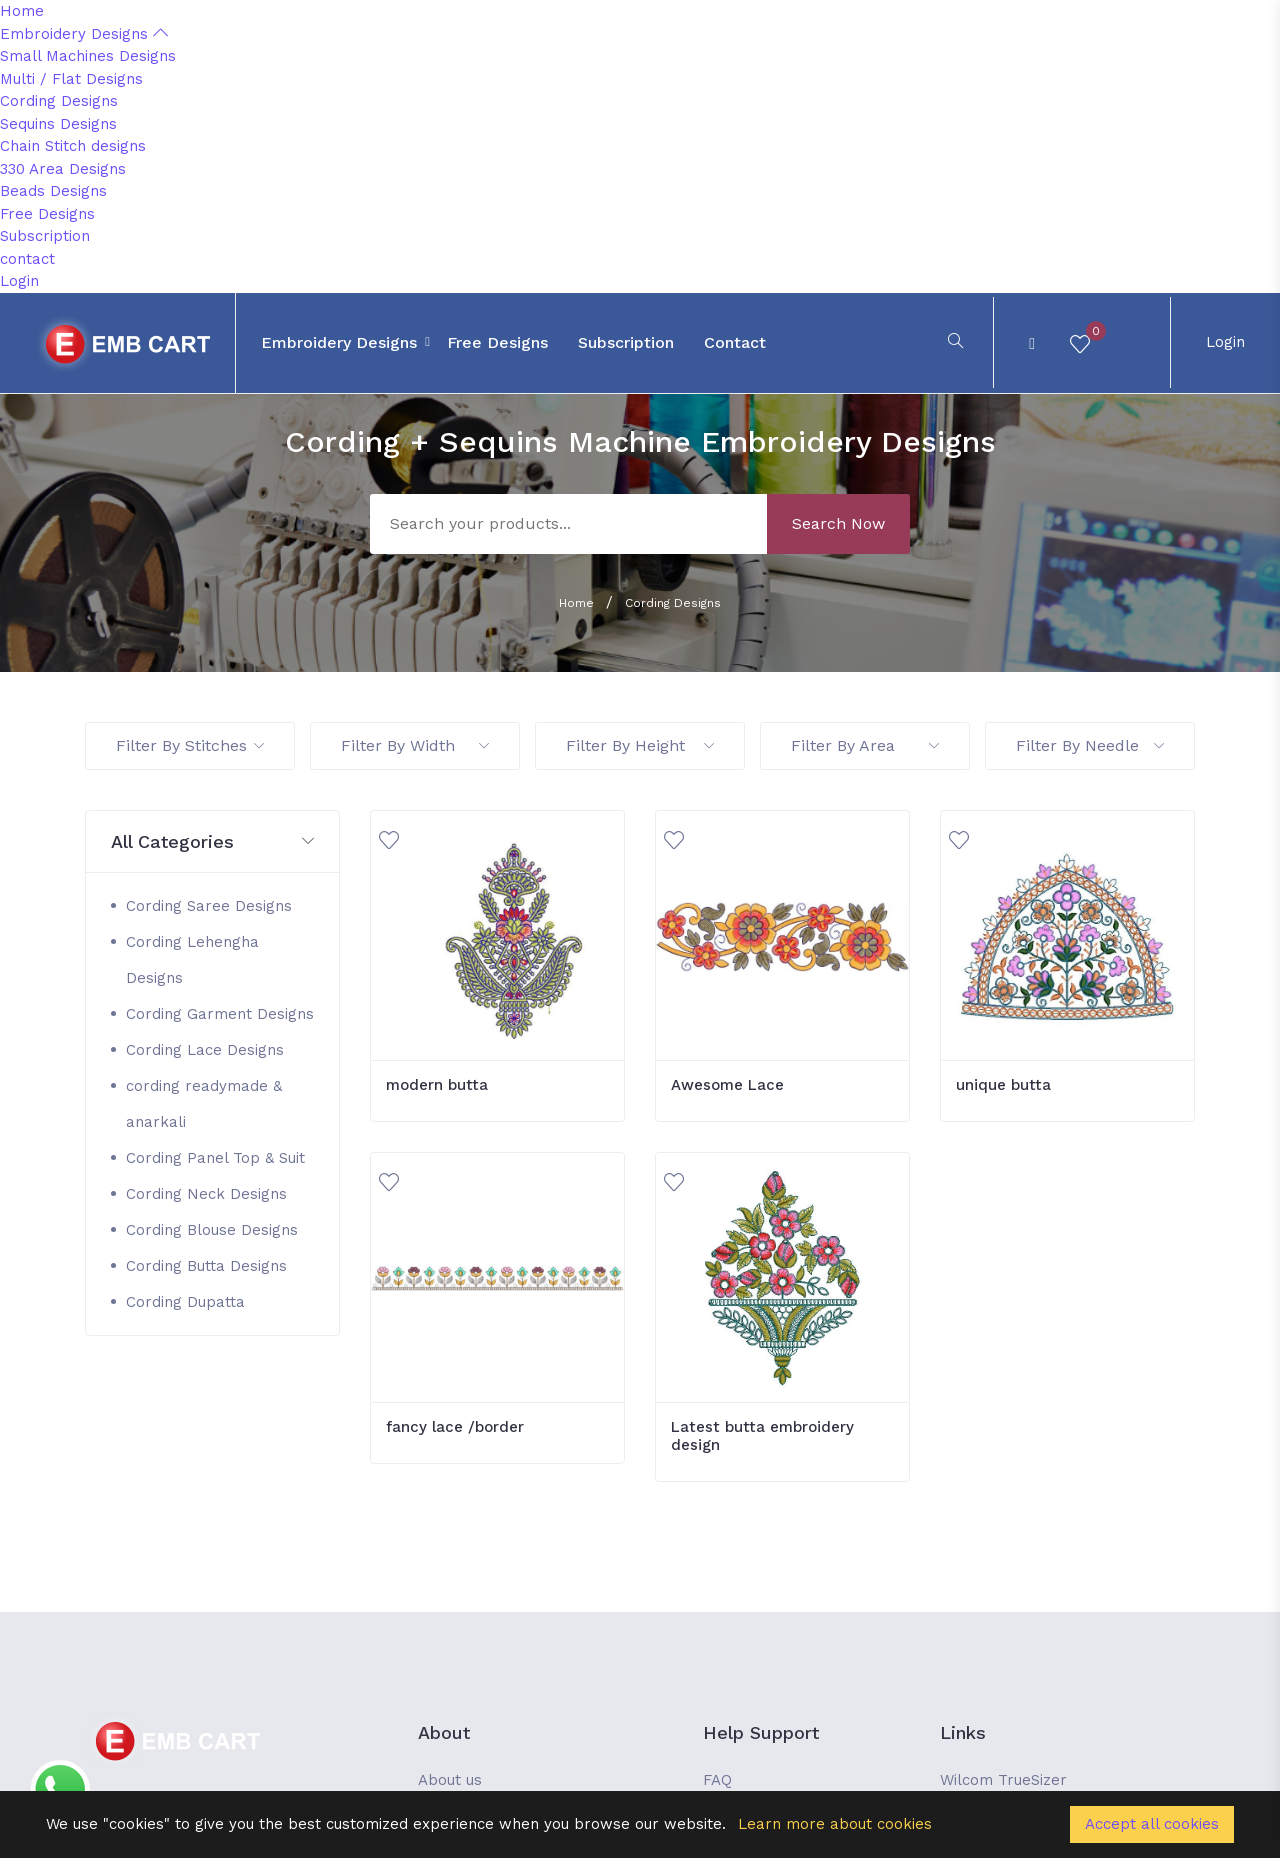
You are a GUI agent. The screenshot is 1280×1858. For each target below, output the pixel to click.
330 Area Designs (63, 169)
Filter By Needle (1090, 745)
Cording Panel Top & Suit (215, 1158)
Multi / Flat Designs (71, 79)
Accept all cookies (1152, 1824)
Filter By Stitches (190, 745)
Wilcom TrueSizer (1003, 1780)
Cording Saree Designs (209, 906)
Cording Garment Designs (220, 1014)
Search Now (838, 523)
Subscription (45, 236)
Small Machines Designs (88, 56)
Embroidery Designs (84, 34)
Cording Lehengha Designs (192, 960)
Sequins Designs (58, 124)
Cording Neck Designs (206, 1194)
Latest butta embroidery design (762, 1436)
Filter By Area (865, 745)
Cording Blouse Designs (212, 1230)
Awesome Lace (727, 1085)
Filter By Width (415, 745)
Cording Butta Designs (206, 1266)
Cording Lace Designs (205, 1050)
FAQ (717, 1780)
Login (19, 281)
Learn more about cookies (835, 1824)
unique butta (1003, 1085)
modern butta (437, 1085)
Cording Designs (59, 101)
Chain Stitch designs (73, 146)
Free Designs (47, 214)
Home (22, 11)
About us (450, 1780)
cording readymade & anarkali (204, 1104)
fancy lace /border (455, 1427)
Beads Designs (53, 191)
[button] (212, 842)
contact (27, 259)
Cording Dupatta (185, 1302)
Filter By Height (640, 745)
